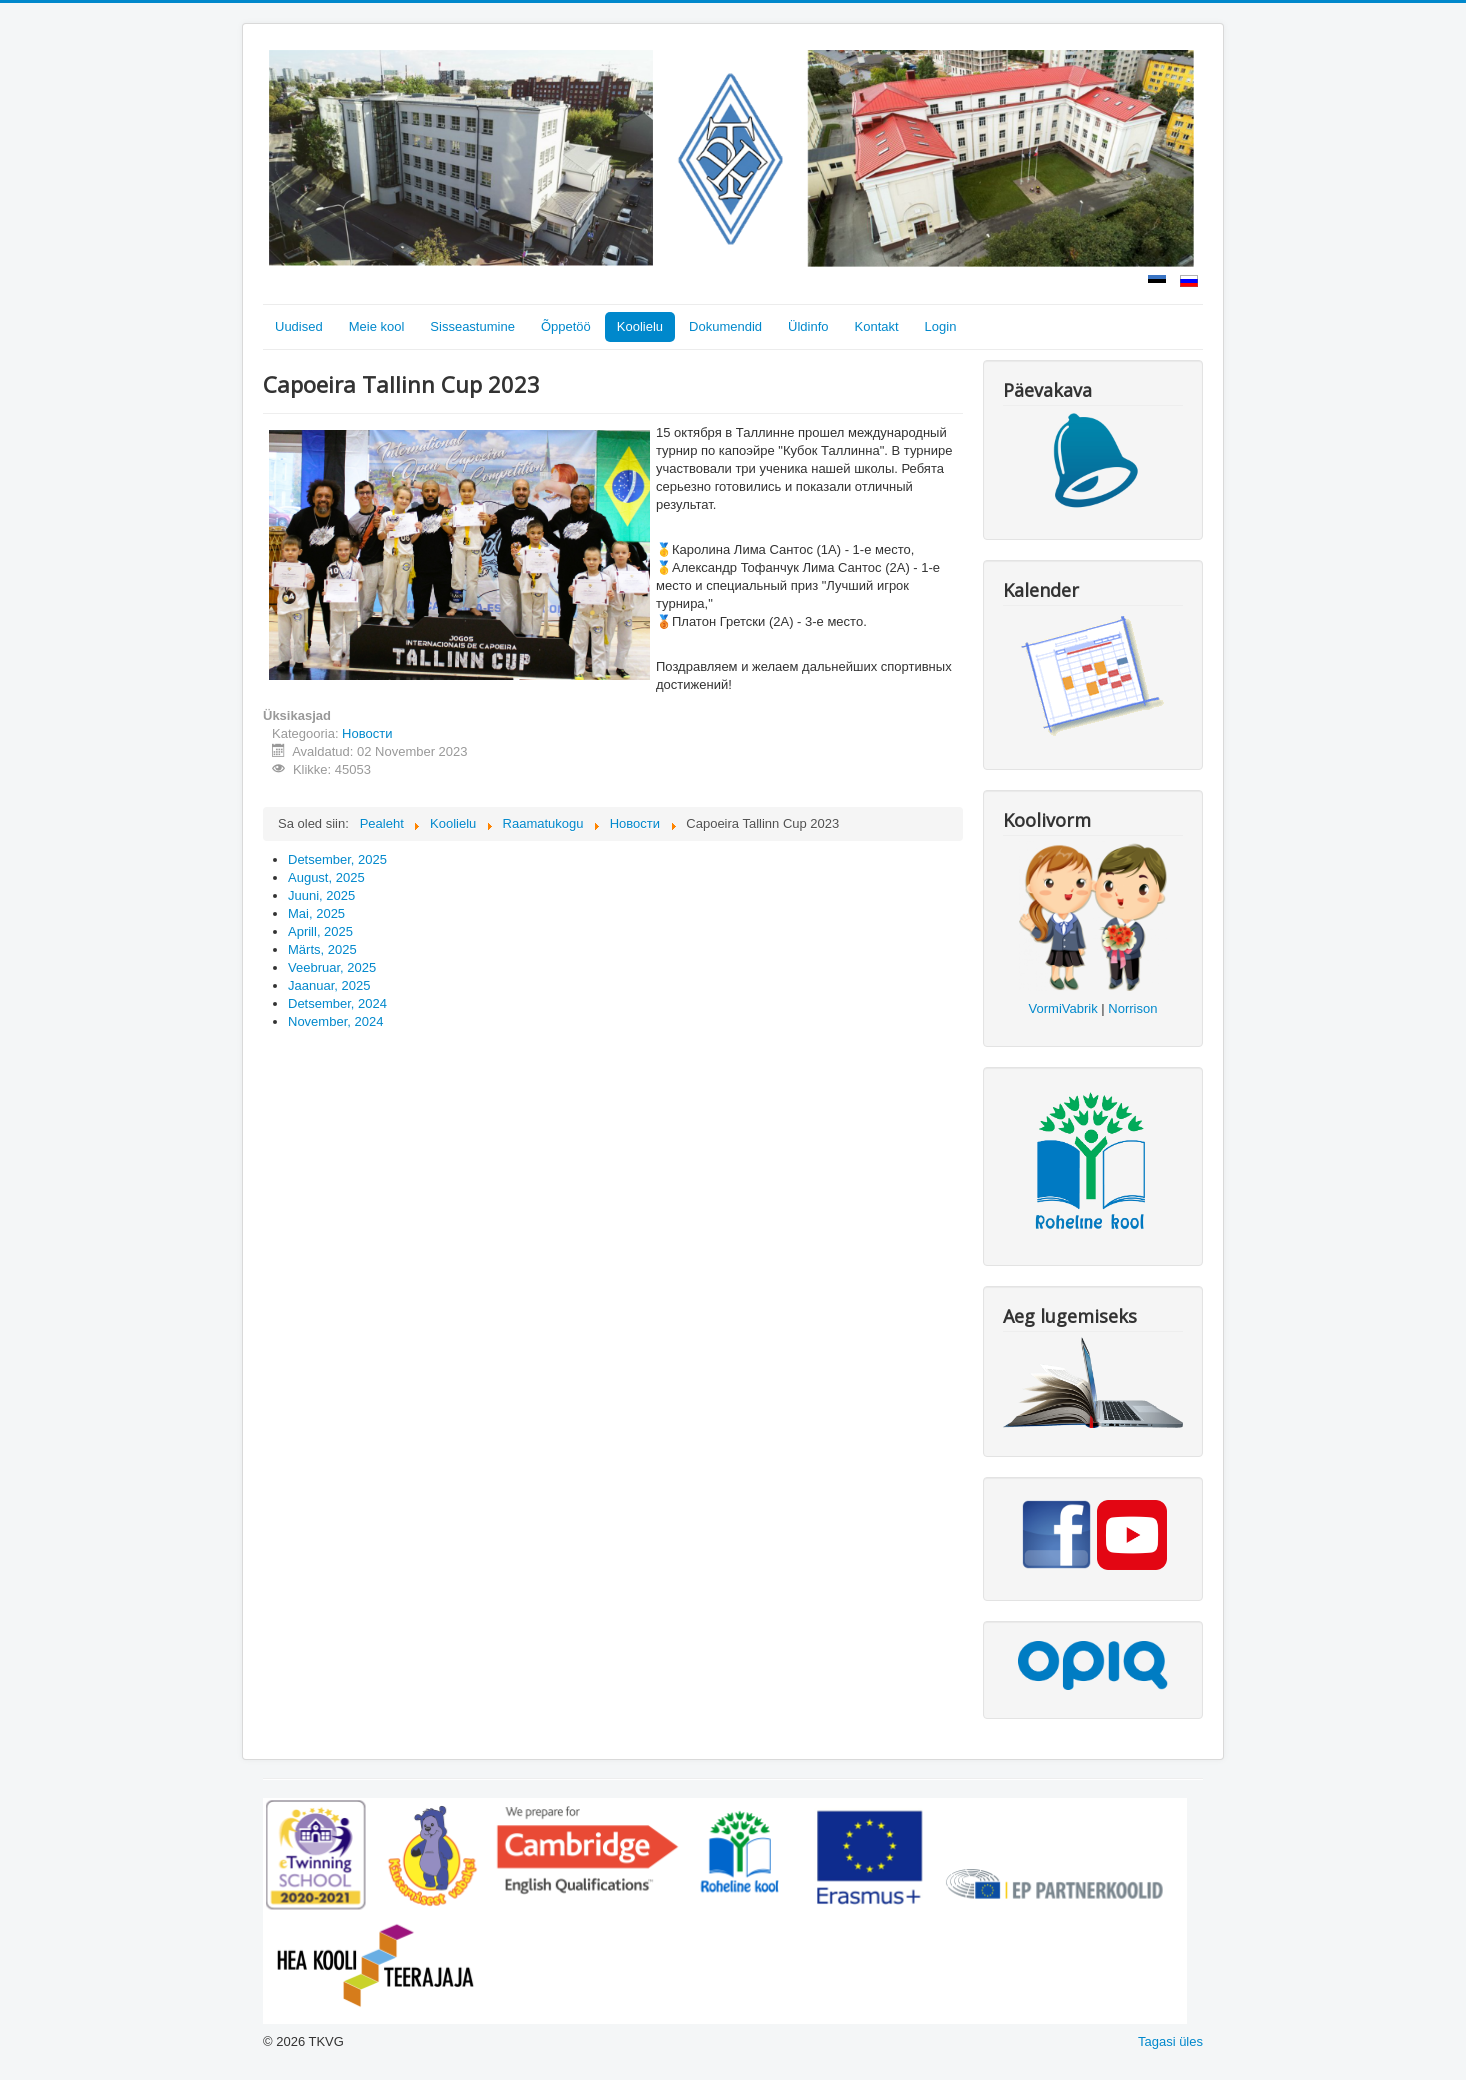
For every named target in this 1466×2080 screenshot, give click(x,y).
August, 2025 (326, 877)
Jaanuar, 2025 (329, 985)
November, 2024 (335, 1021)
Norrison (1132, 1008)
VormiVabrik (1063, 1008)
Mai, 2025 (316, 913)
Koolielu (640, 326)
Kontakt (877, 326)
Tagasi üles (1170, 2041)
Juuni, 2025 (321, 895)
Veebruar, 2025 (332, 967)
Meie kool (377, 326)
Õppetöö (566, 326)
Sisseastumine (472, 326)
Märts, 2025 (322, 949)
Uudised (299, 326)
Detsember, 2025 (337, 859)
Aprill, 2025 (320, 931)
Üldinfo (808, 326)
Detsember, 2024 (337, 1003)
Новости (367, 733)
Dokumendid (725, 326)
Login (941, 326)
